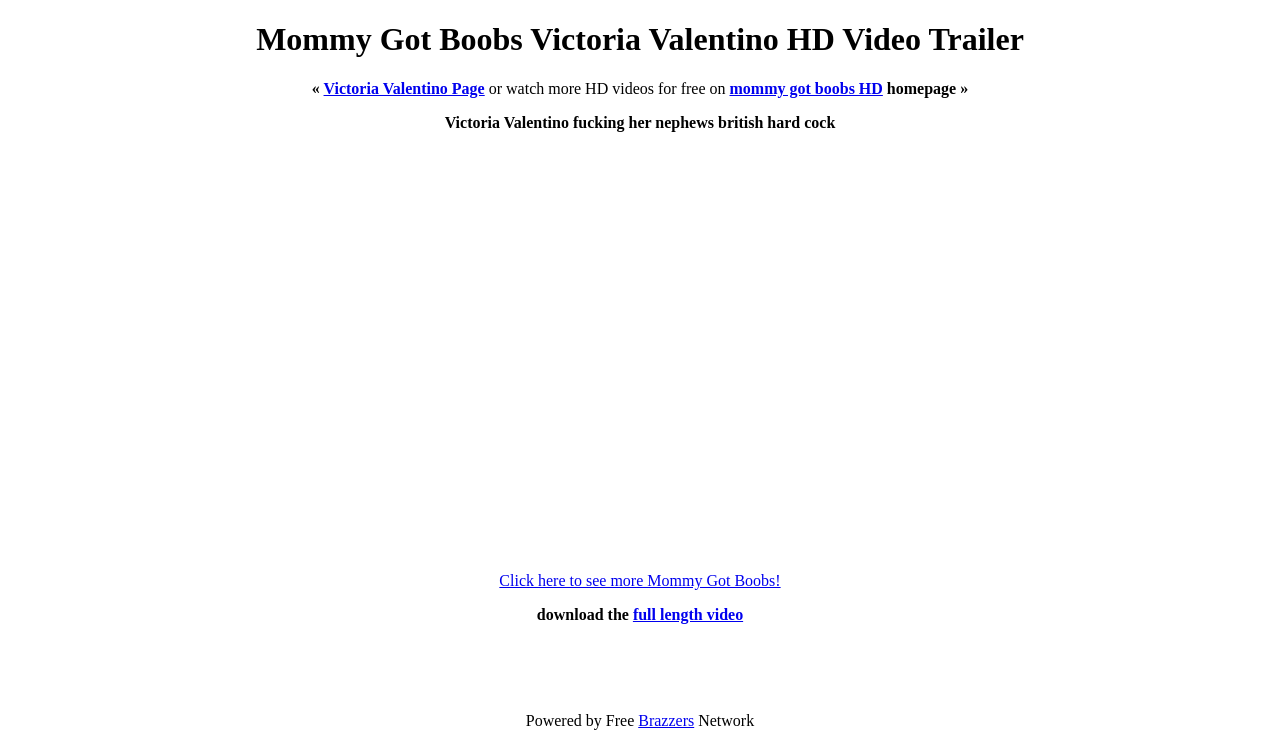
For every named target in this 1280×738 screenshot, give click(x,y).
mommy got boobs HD (806, 88)
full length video (688, 614)
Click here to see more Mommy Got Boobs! (639, 580)
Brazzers (666, 720)
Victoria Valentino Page (404, 88)
